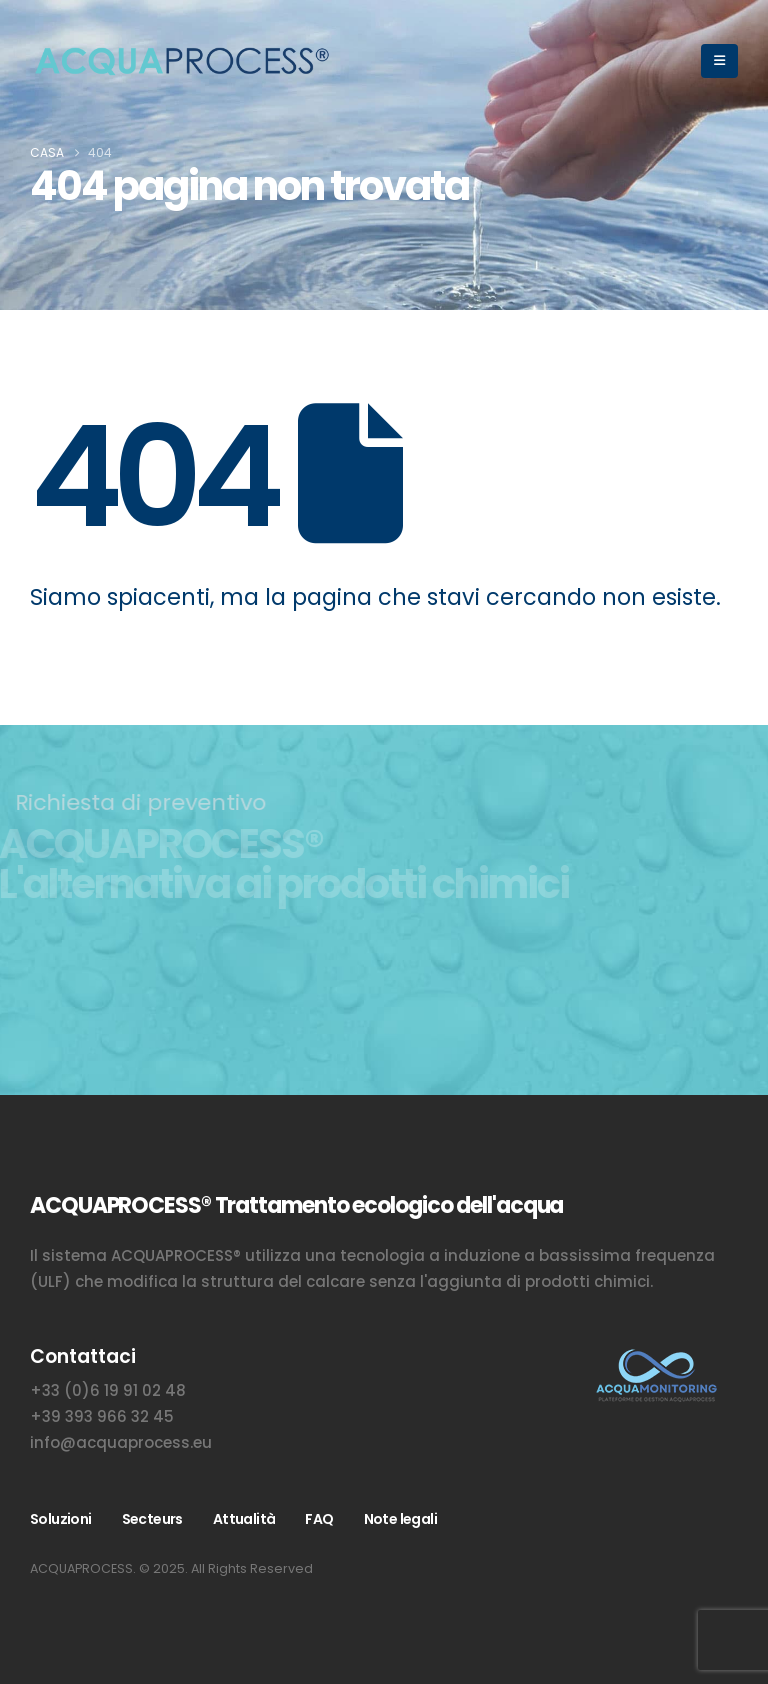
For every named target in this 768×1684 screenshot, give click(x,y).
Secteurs (152, 1519)
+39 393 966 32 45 (102, 1416)
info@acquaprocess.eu (121, 1442)
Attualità (244, 1519)
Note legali (400, 1519)
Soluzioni (61, 1519)
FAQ (319, 1519)
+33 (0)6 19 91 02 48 (108, 1390)
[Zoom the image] (655, 1356)
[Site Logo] (180, 61)
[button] (719, 61)
